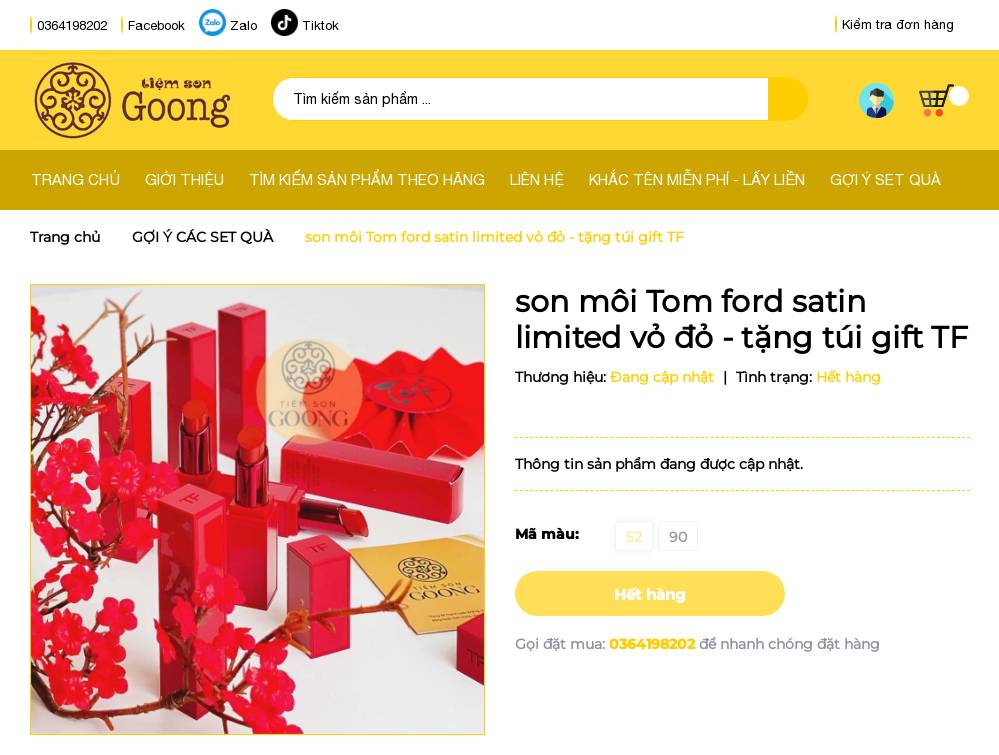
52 (634, 537)
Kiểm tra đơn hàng (894, 24)
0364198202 (72, 25)
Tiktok (320, 25)
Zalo (243, 25)
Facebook (156, 25)
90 (678, 537)
